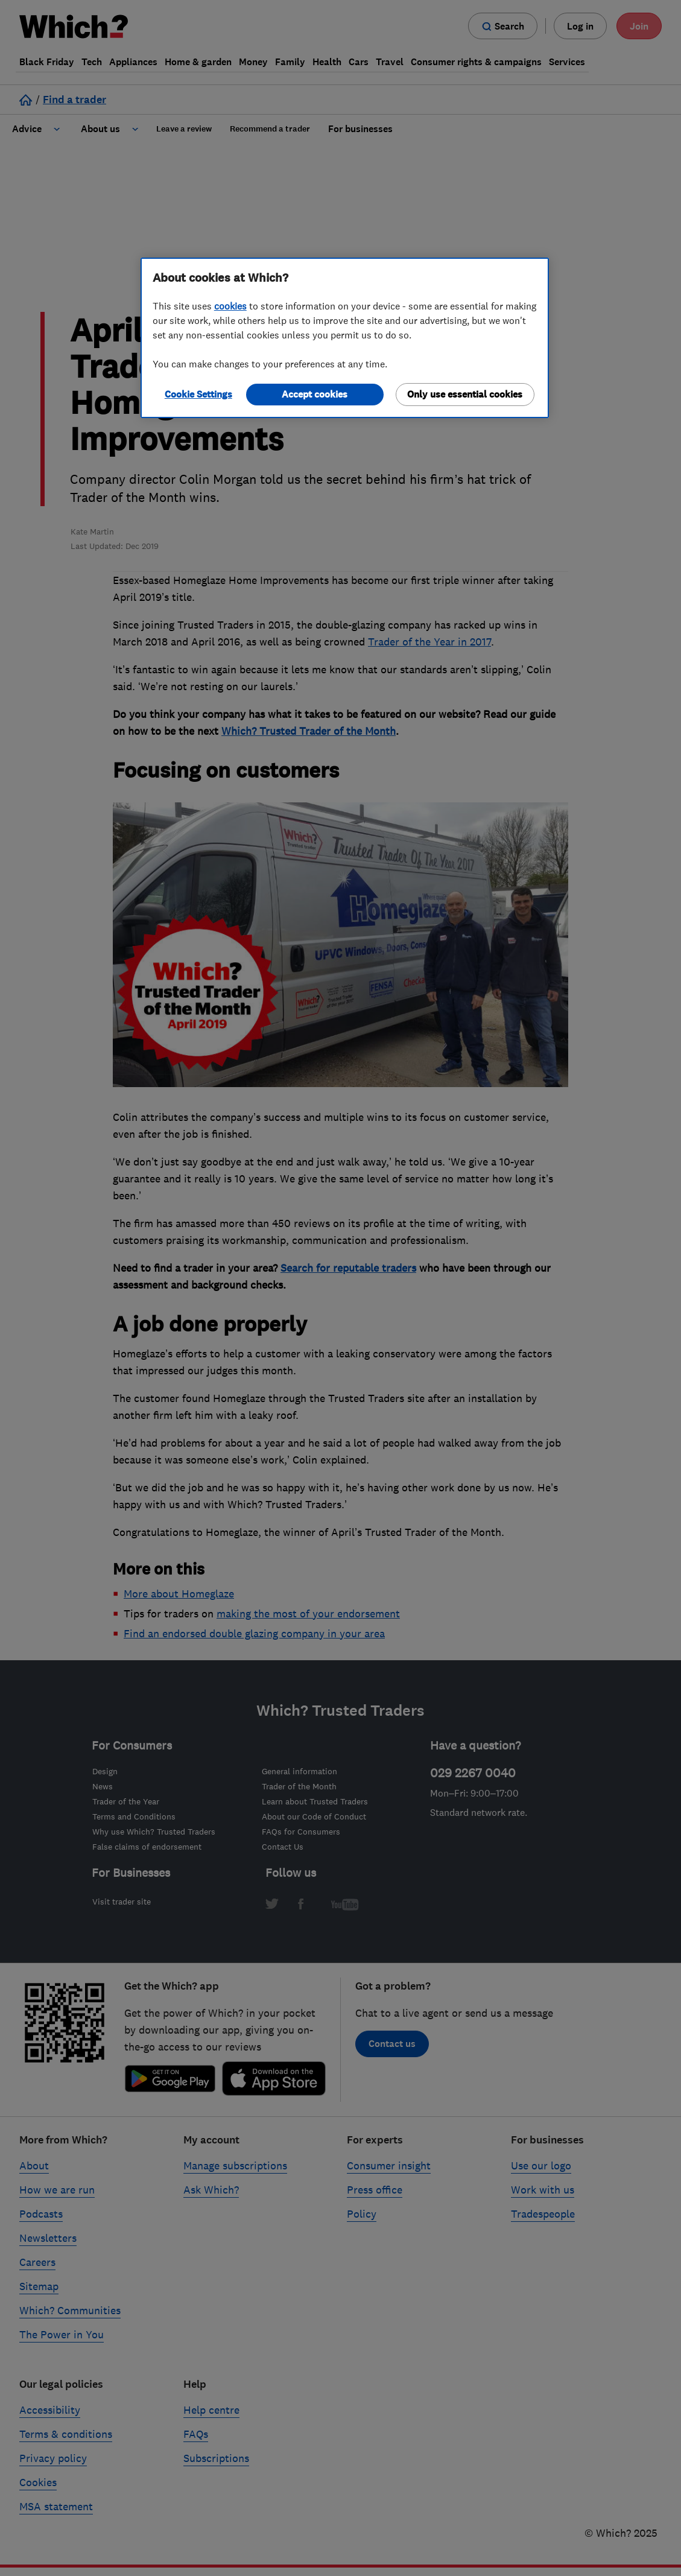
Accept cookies (314, 394)
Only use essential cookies (464, 394)
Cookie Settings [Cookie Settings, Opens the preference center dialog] (198, 394)
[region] (345, 338)
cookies (230, 306)
